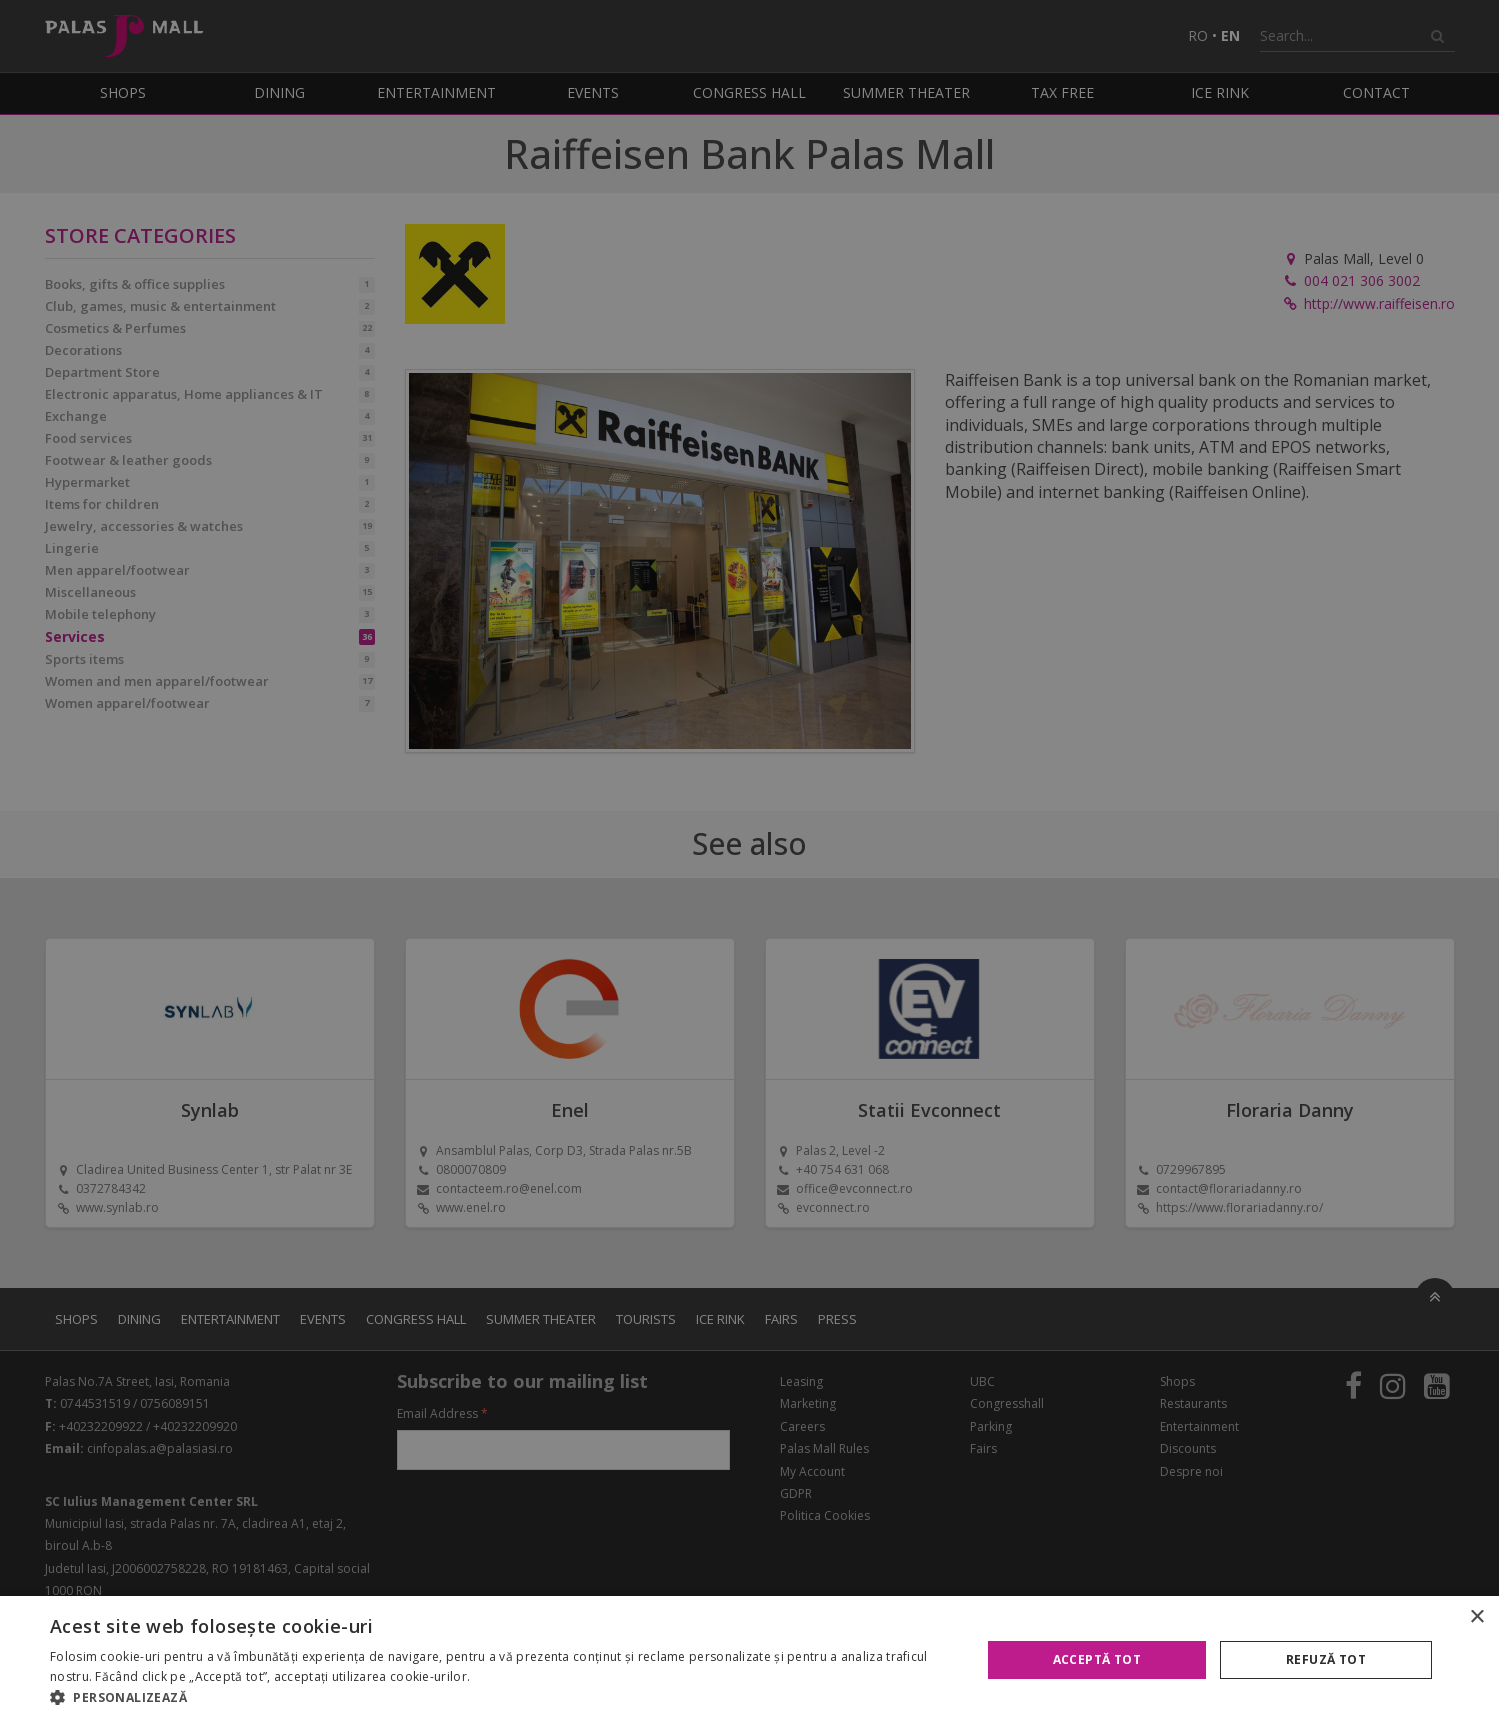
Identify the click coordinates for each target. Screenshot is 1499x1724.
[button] (501, 1698)
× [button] (1476, 1617)
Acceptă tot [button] (1097, 1659)
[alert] (749, 862)
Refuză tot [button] (1326, 1659)
